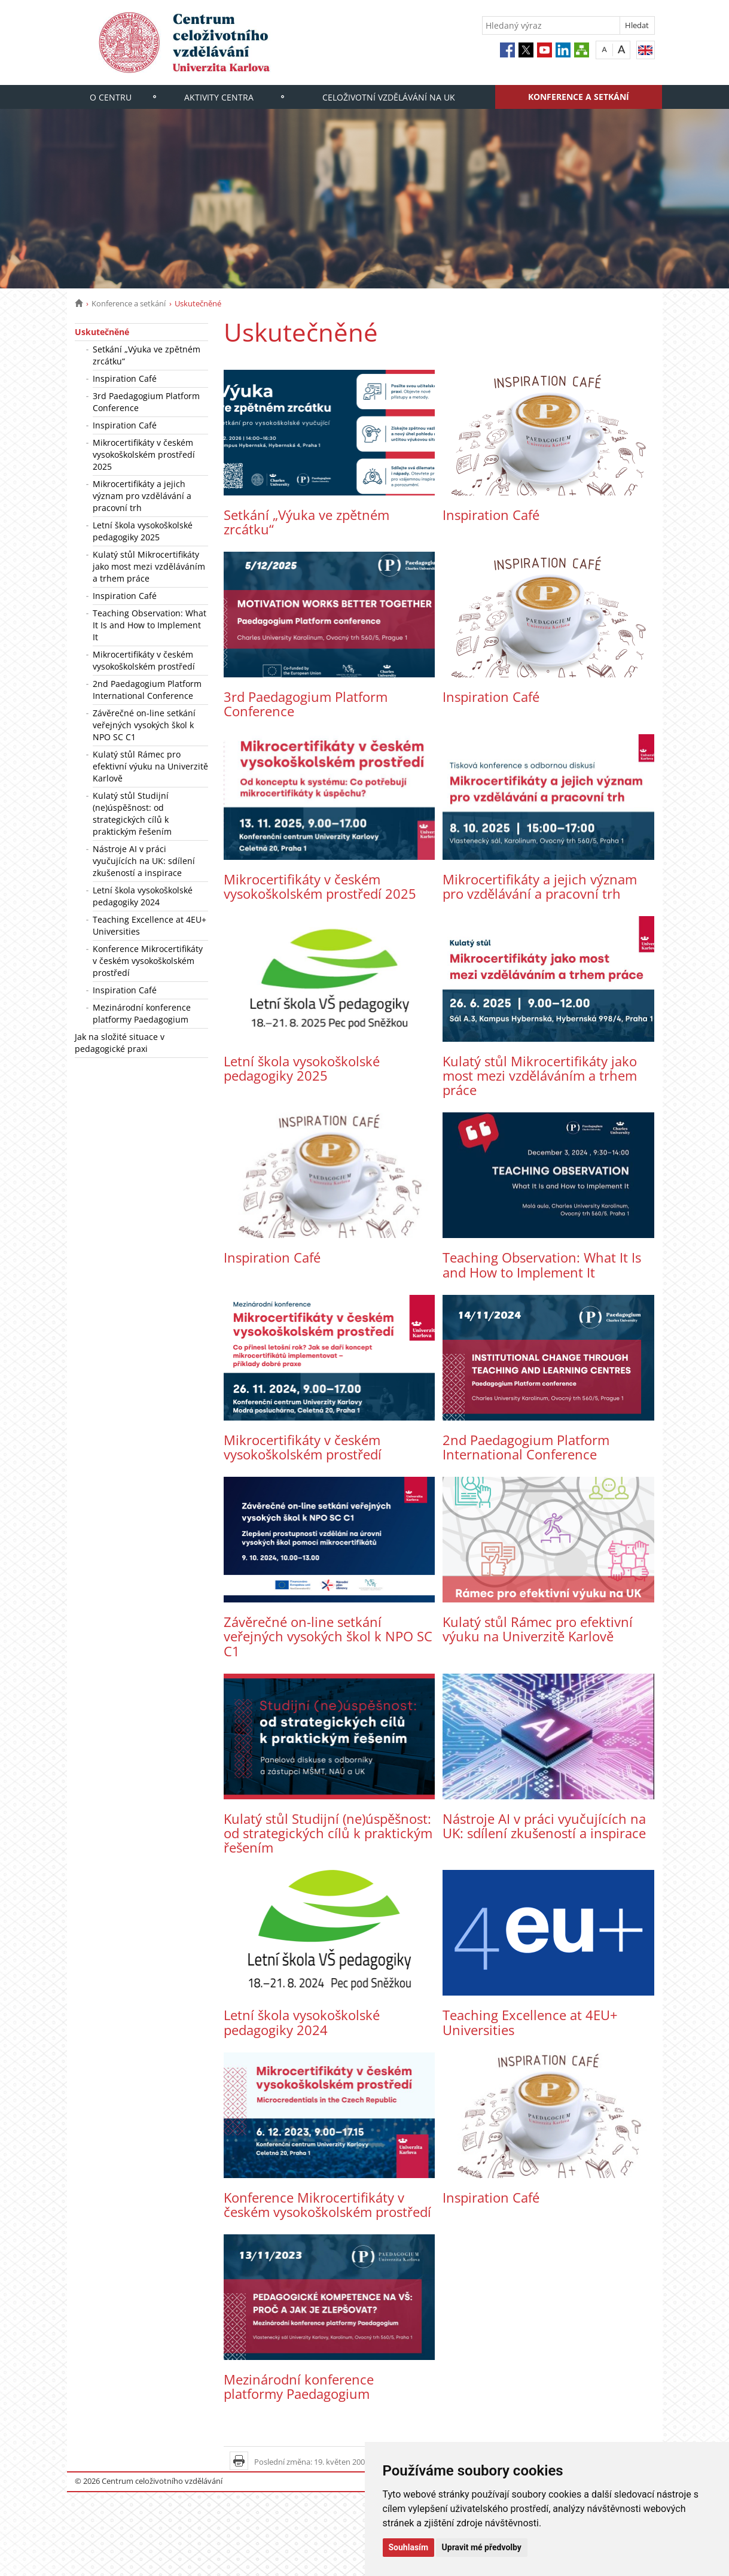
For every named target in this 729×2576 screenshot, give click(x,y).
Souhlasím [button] (409, 2547)
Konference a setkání (578, 96)
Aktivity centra (219, 97)
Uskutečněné (102, 331)
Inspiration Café (125, 378)
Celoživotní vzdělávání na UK (388, 97)
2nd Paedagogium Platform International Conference (147, 689)
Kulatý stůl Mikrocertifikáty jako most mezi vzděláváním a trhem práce (149, 566)
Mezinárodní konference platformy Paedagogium (142, 1013)
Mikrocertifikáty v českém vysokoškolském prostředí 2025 (144, 454)
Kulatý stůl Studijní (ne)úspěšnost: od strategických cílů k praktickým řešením (132, 813)
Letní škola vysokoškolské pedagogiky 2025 (143, 531)
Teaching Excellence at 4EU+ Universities (149, 925)
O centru (111, 97)
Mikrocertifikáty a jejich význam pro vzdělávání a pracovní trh (142, 495)
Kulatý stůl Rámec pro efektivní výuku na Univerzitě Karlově (150, 766)
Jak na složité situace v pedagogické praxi (119, 1042)
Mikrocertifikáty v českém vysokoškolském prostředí (144, 660)
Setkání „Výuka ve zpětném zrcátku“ (146, 355)
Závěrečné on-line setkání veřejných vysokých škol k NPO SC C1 (144, 725)
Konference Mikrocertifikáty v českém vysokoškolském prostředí (148, 960)
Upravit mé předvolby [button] (481, 2547)
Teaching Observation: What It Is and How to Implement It (149, 625)
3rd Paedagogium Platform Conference (146, 401)
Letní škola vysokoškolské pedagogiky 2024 (143, 896)
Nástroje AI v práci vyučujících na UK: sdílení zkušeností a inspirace (144, 860)
